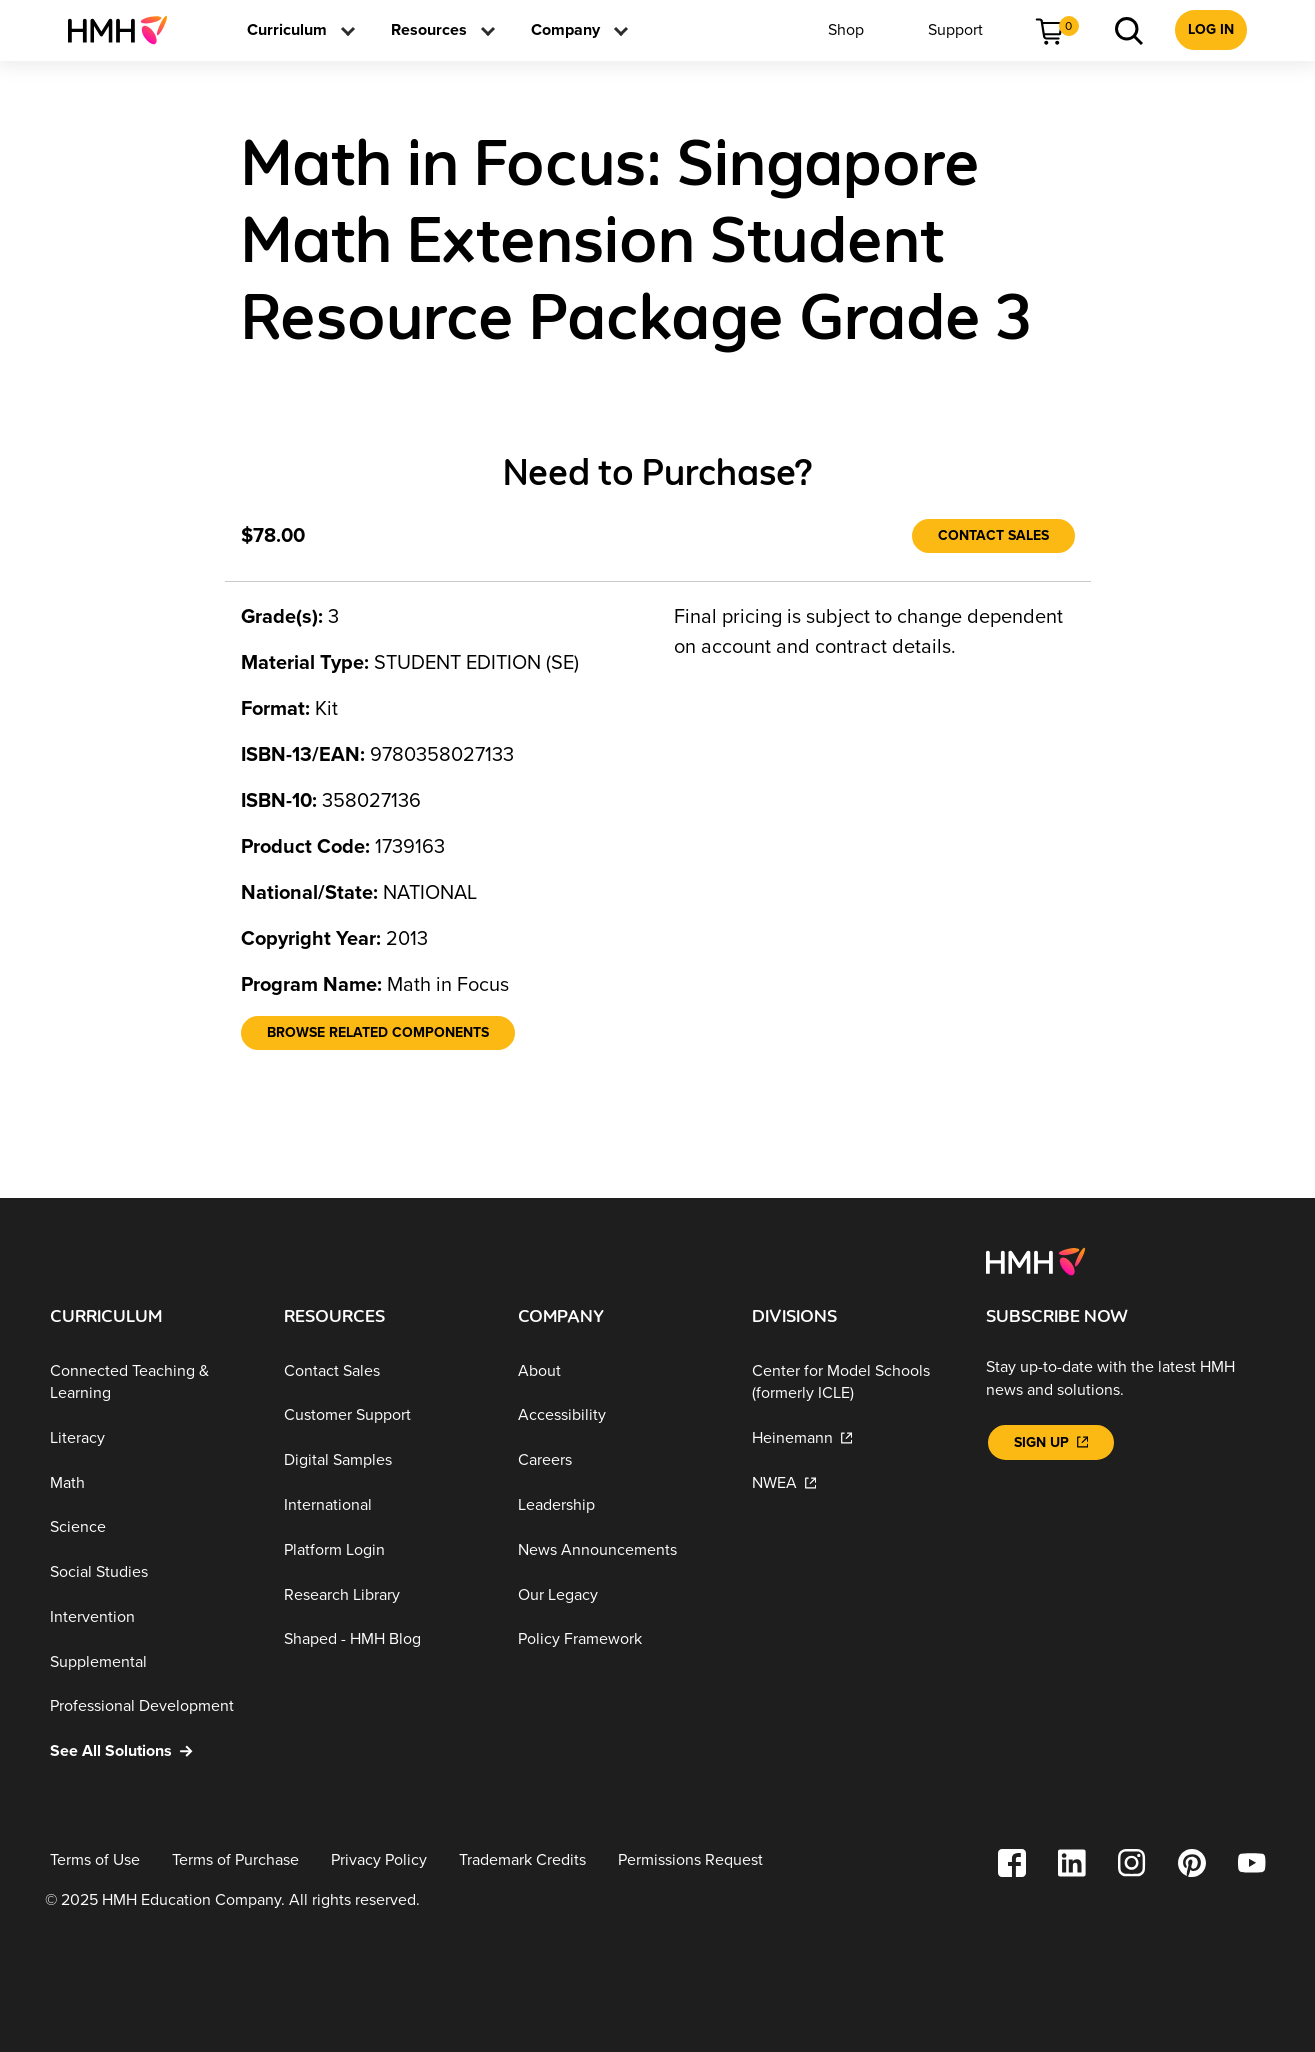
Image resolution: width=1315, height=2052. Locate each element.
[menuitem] (125, 30)
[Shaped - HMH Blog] (385, 1639)
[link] (125, 30)
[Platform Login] (385, 1550)
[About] (619, 1371)
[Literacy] (151, 1438)
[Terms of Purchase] (235, 1860)
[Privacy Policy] (379, 1860)
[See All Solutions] (151, 1751)
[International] (385, 1505)
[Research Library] (385, 1594)
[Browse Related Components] (378, 1033)
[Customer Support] (385, 1415)
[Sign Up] (1051, 1442)
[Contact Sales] (993, 536)
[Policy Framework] (619, 1639)
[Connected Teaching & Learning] (151, 1382)
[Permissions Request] (690, 1860)
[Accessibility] (619, 1415)
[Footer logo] (1035, 1260)
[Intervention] (151, 1617)
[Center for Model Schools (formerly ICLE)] (853, 1382)
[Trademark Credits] (522, 1860)
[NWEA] (853, 1482)
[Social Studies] (151, 1572)
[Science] (151, 1527)
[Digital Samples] (385, 1460)
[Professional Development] (151, 1706)
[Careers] (619, 1460)
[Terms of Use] (95, 1860)
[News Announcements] (619, 1550)
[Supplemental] (151, 1661)
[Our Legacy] (619, 1594)
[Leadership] (619, 1505)
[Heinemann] (853, 1438)
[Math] (151, 1482)
